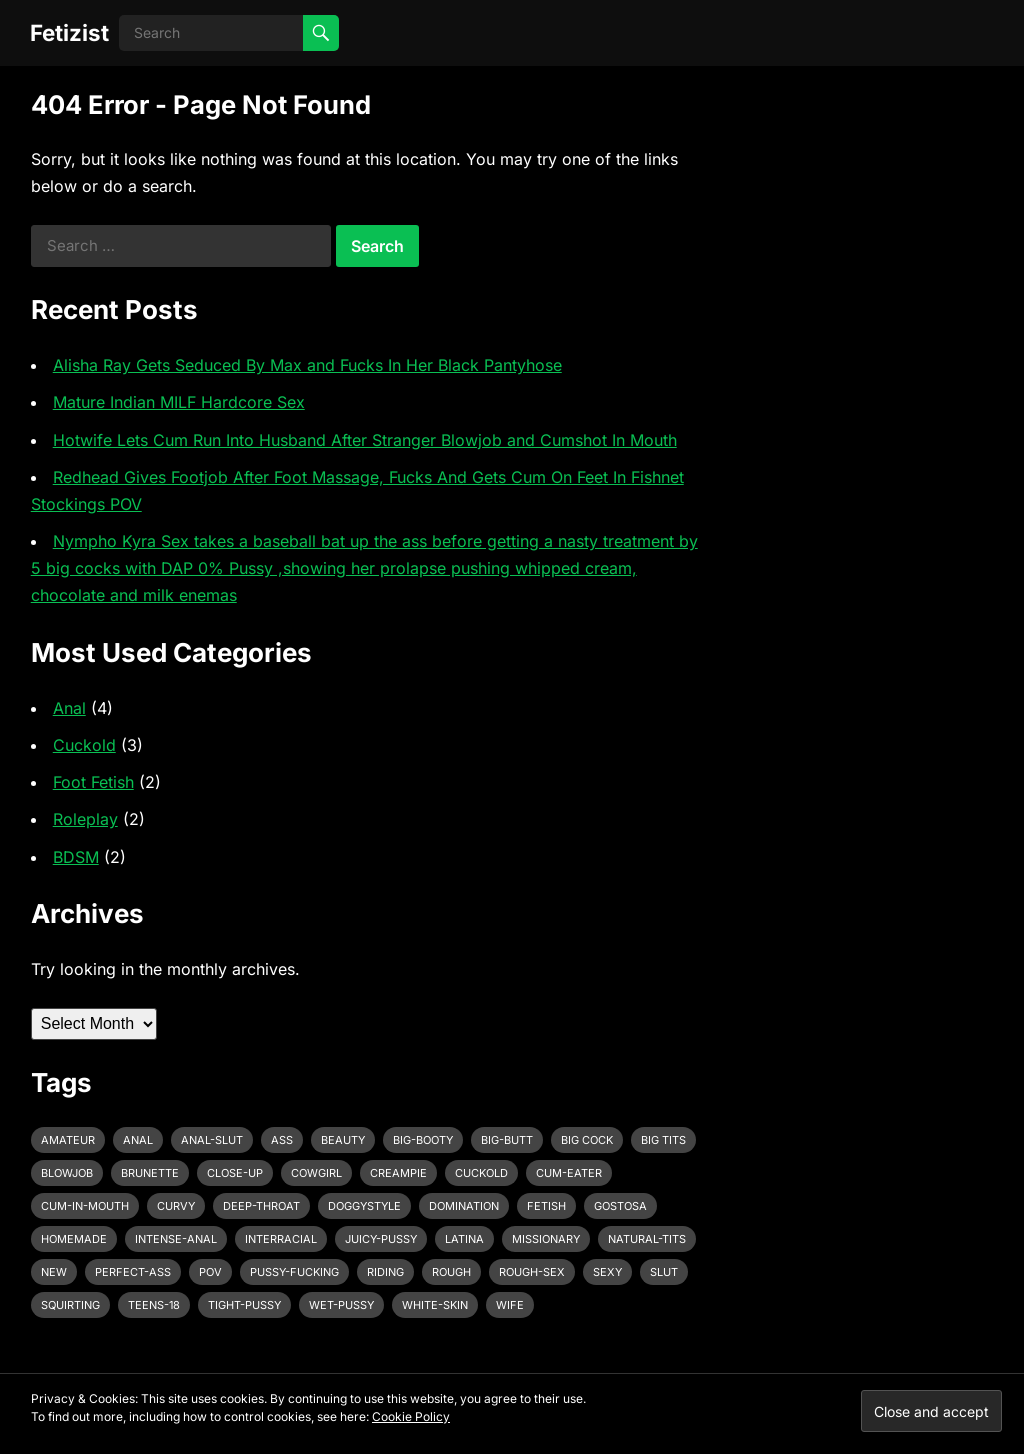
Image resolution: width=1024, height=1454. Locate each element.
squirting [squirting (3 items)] (70, 1305)
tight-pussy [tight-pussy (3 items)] (244, 1305)
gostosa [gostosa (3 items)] (620, 1206)
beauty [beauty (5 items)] (343, 1140)
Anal (69, 708)
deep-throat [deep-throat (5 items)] (261, 1206)
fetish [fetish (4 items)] (546, 1206)
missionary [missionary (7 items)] (546, 1239)
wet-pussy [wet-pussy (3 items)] (341, 1305)
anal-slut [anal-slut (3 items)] (212, 1140)
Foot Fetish (93, 782)
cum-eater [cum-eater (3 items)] (569, 1173)
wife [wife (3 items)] (510, 1305)
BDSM (76, 857)
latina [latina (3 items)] (464, 1239)
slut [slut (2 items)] (664, 1272)
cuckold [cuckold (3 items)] (481, 1173)
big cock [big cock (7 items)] (587, 1140)
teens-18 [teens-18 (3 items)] (154, 1305)
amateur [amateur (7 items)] (68, 1140)
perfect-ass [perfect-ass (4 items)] (133, 1272)
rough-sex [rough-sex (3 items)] (532, 1272)
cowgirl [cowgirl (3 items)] (316, 1173)
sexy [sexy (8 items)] (607, 1272)
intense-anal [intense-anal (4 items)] (176, 1239)
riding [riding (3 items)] (385, 1272)
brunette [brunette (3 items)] (150, 1173)
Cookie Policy (411, 1416)
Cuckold (84, 745)
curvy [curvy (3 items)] (176, 1206)
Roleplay (85, 819)
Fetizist (69, 32)
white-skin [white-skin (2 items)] (435, 1305)
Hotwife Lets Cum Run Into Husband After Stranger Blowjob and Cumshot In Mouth (365, 440)
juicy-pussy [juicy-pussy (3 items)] (381, 1239)
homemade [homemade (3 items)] (74, 1239)
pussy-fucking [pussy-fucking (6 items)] (294, 1272)
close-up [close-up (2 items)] (235, 1173)
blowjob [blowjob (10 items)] (67, 1173)
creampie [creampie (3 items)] (398, 1173)
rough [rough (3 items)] (451, 1272)
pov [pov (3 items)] (210, 1272)
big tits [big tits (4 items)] (663, 1140)
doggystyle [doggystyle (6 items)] (364, 1206)
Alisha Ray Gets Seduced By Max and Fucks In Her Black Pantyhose (307, 365)
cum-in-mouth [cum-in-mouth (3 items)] (85, 1206)
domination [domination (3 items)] (464, 1206)
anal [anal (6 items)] (138, 1140)
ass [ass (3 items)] (282, 1140)
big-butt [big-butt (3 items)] (507, 1140)
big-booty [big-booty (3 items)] (423, 1140)
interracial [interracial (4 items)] (281, 1239)
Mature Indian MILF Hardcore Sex (179, 402)
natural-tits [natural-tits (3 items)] (647, 1239)
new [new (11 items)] (54, 1272)
